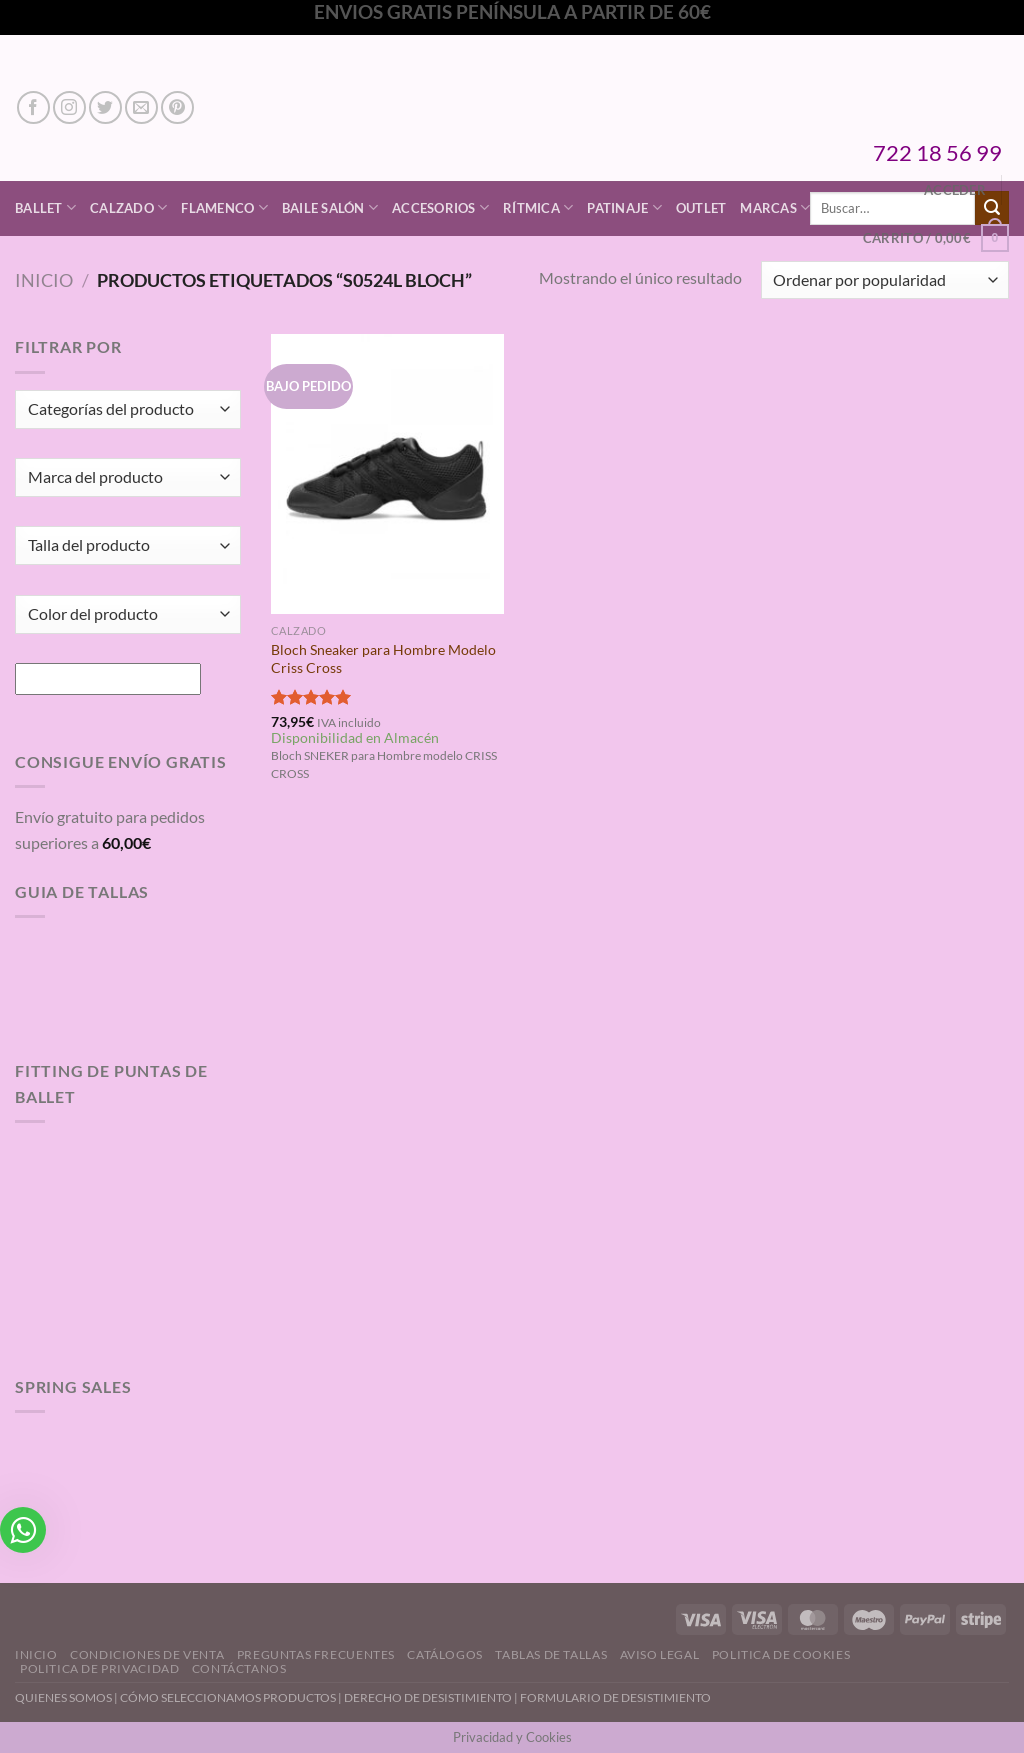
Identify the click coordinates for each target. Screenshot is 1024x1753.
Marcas (775, 207)
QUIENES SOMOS (63, 1697)
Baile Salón (330, 207)
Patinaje (624, 207)
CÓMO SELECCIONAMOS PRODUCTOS (228, 1697)
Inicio (44, 280)
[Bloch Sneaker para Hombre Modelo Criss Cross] (387, 473)
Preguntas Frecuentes (316, 1654)
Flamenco (224, 207)
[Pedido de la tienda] (885, 280)
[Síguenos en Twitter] (105, 107)
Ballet (45, 207)
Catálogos (445, 1654)
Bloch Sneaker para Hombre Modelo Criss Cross (383, 659)
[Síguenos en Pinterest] (177, 107)
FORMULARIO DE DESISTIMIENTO (615, 1697)
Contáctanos (239, 1668)
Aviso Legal (660, 1654)
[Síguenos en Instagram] (69, 107)
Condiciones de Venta (147, 1654)
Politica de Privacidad (99, 1668)
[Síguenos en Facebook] (33, 107)
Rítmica (538, 207)
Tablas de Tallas (551, 1654)
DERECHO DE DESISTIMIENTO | (432, 1697)
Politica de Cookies (781, 1654)
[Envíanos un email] (141, 107)
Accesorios (440, 207)
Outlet (701, 208)
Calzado (128, 207)
